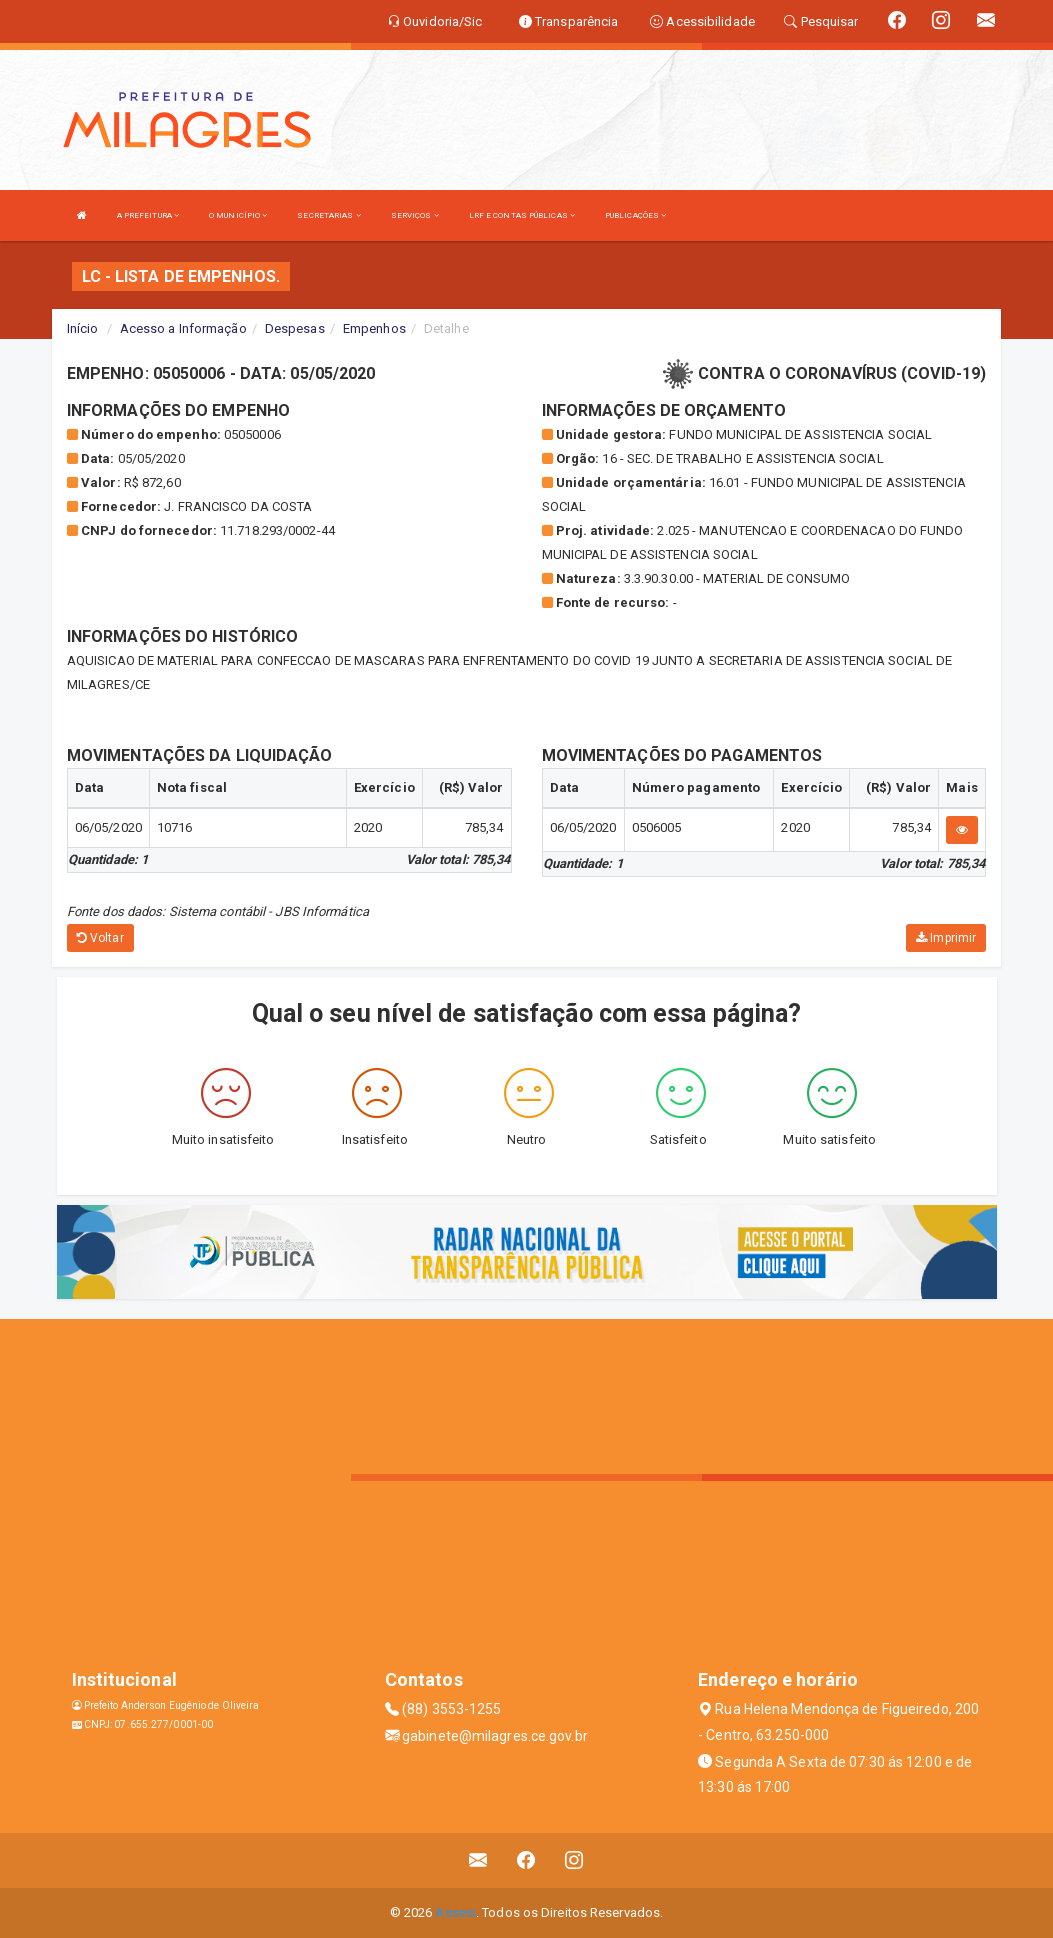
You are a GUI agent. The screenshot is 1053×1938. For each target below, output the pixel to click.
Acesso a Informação (183, 328)
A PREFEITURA (148, 215)
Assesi (455, 1912)
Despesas (295, 328)
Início (83, 328)
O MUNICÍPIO (238, 215)
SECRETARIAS (328, 215)
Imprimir (946, 938)
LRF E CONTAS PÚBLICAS (522, 215)
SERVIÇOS (415, 215)
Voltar (100, 938)
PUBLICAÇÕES (635, 215)
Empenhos (374, 328)
